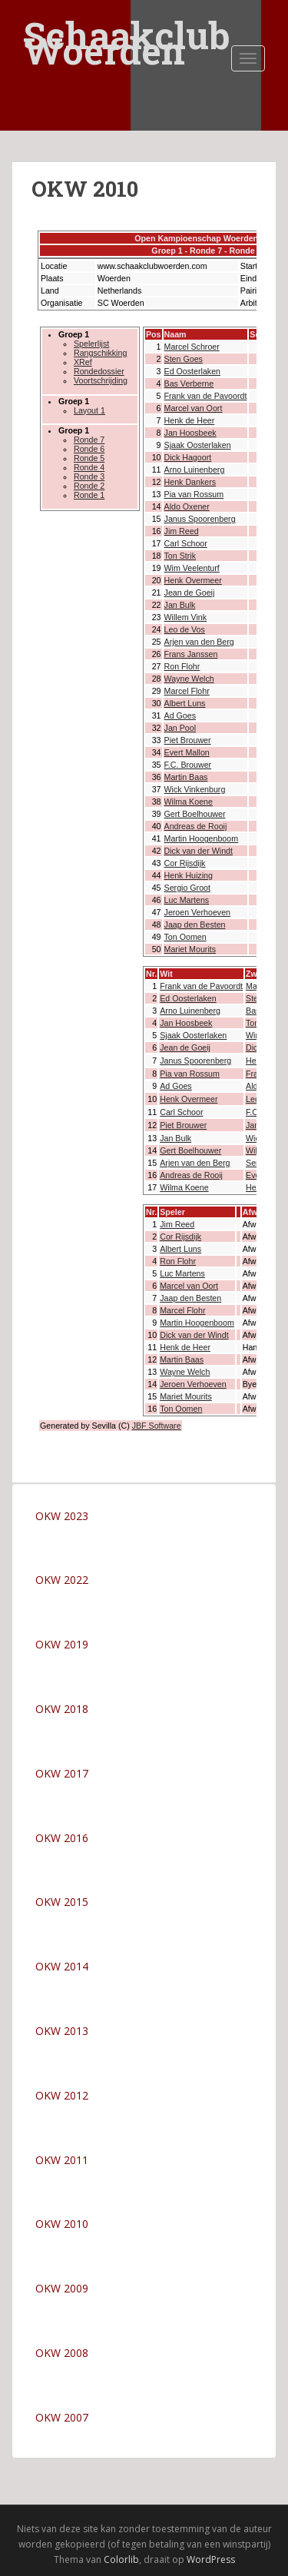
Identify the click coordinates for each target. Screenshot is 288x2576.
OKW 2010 (61, 2223)
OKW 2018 (61, 1708)
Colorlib (121, 2559)
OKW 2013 (61, 2030)
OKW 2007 (61, 2417)
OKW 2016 (61, 1838)
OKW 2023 (61, 1516)
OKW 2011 (61, 2160)
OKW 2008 (61, 2352)
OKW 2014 (61, 1966)
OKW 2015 (61, 1901)
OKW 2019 (61, 1644)
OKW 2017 (61, 1773)
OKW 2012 (61, 2095)
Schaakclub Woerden (126, 25)
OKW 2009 (61, 2288)
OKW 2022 (61, 1579)
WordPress (211, 2559)
